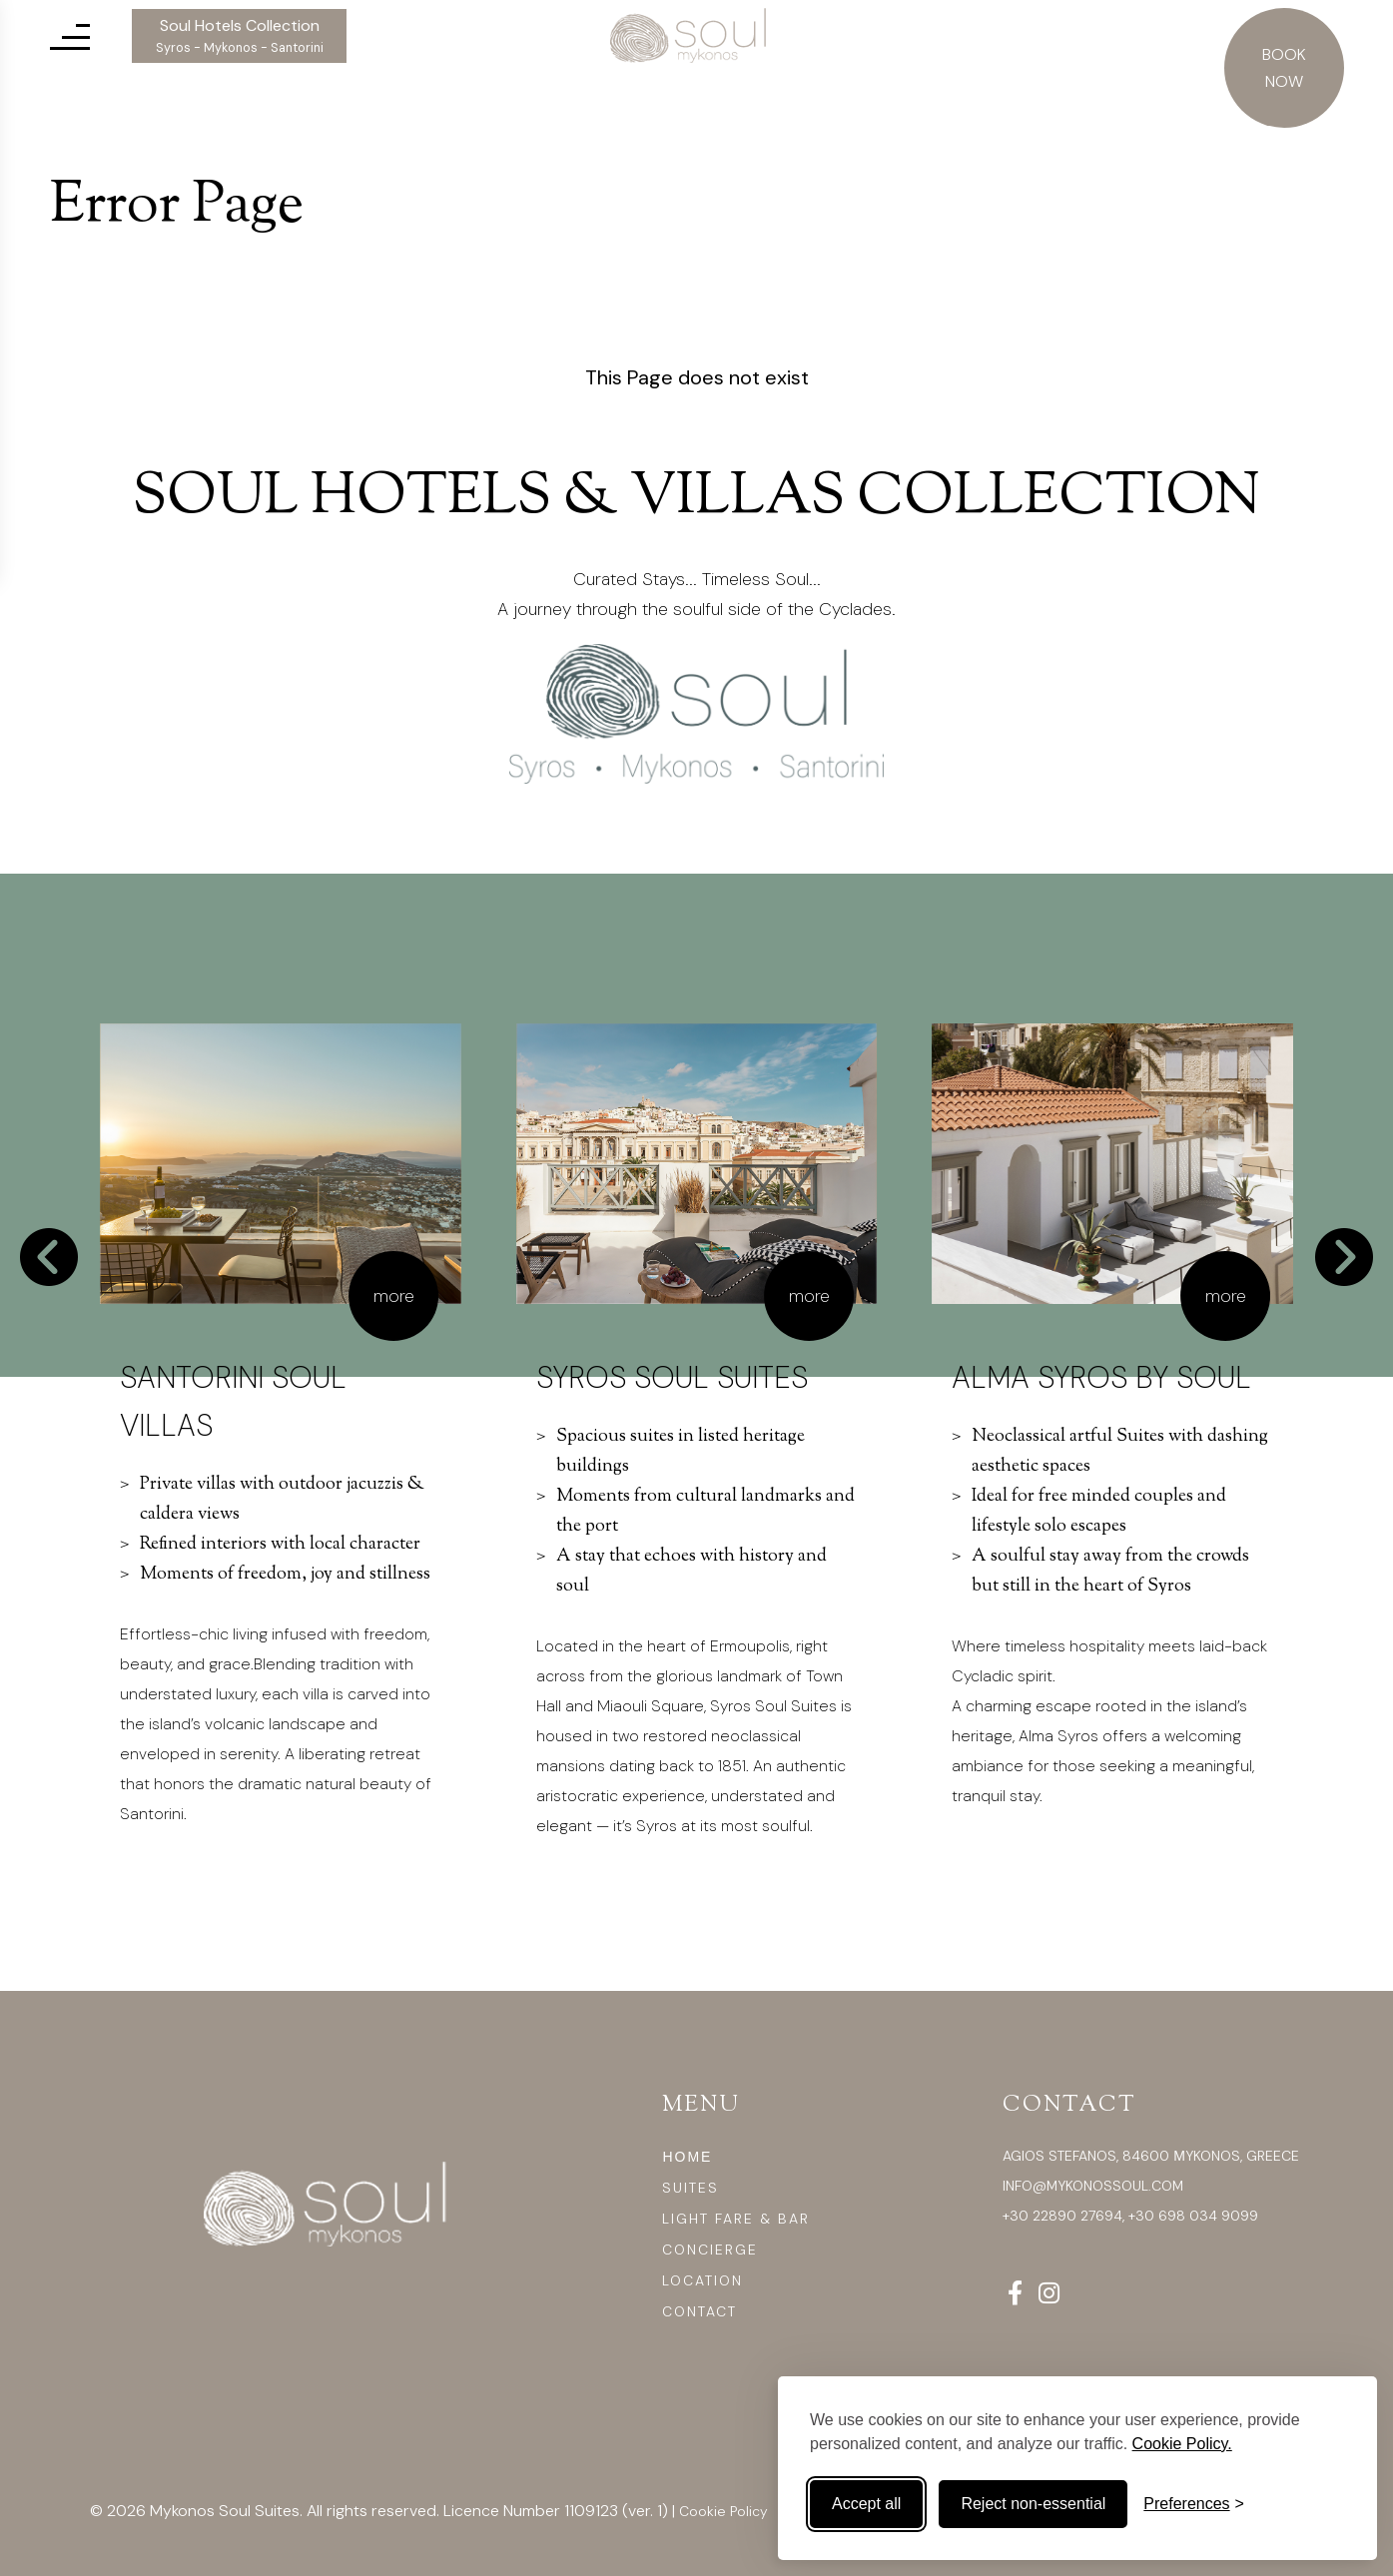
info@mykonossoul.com (1093, 2186)
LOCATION (702, 2280)
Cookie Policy (723, 2511)
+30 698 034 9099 (1193, 2216)
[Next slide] (1344, 1257)
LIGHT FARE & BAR (736, 2219)
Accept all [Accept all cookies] (866, 2503)
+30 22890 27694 (1062, 2216)
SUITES (690, 2188)
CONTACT (699, 2311)
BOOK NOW (1284, 68)
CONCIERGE (710, 2249)
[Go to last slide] (49, 1257)
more (393, 1296)
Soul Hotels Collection (240, 35)
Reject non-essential (1033, 2503)
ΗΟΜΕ (687, 2157)
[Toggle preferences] (1193, 2504)
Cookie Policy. (1182, 2443)
